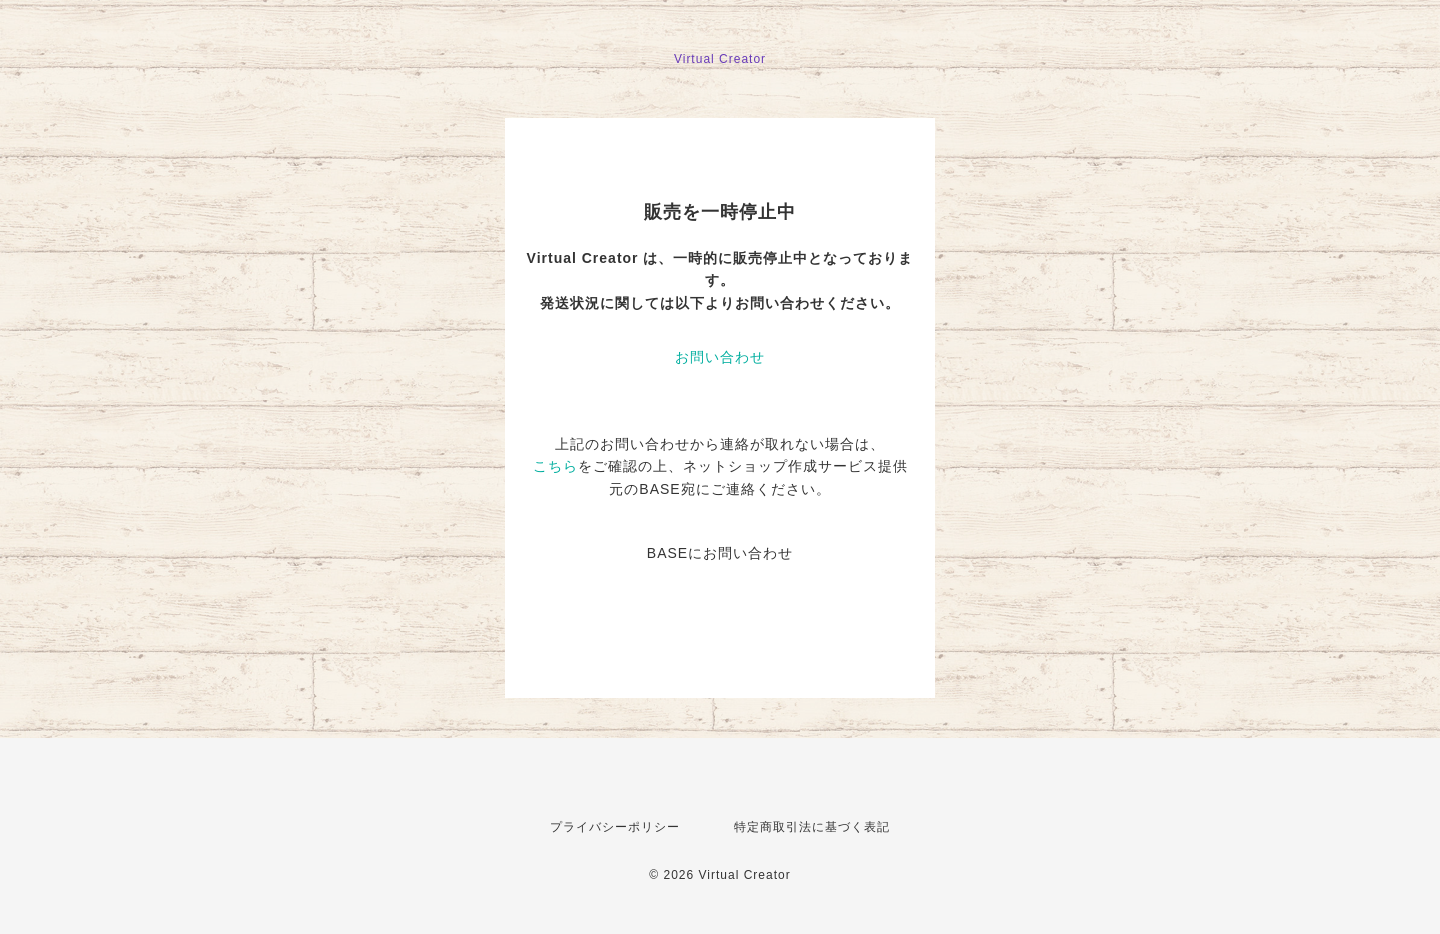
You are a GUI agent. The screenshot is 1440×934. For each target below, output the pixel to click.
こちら (555, 466)
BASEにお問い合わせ (720, 553)
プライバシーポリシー (615, 827)
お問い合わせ (720, 357)
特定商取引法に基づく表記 (812, 827)
